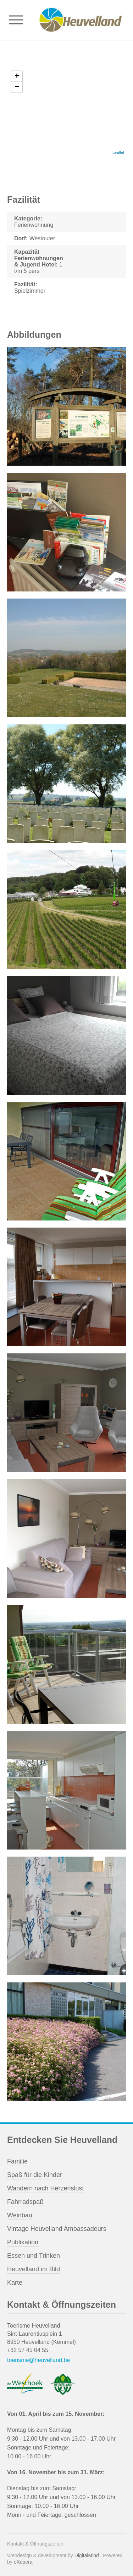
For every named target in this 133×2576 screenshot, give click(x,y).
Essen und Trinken (33, 2255)
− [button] (17, 87)
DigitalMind (86, 2555)
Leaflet (118, 152)
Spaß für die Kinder (34, 2174)
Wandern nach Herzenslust (45, 2188)
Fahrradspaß (25, 2201)
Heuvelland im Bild (33, 2269)
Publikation (22, 2242)
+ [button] (17, 76)
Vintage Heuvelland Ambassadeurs (56, 2228)
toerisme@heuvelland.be (38, 2360)
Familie (17, 2161)
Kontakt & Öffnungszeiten (35, 2544)
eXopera (23, 2562)
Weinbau (19, 2215)
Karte (14, 2282)
